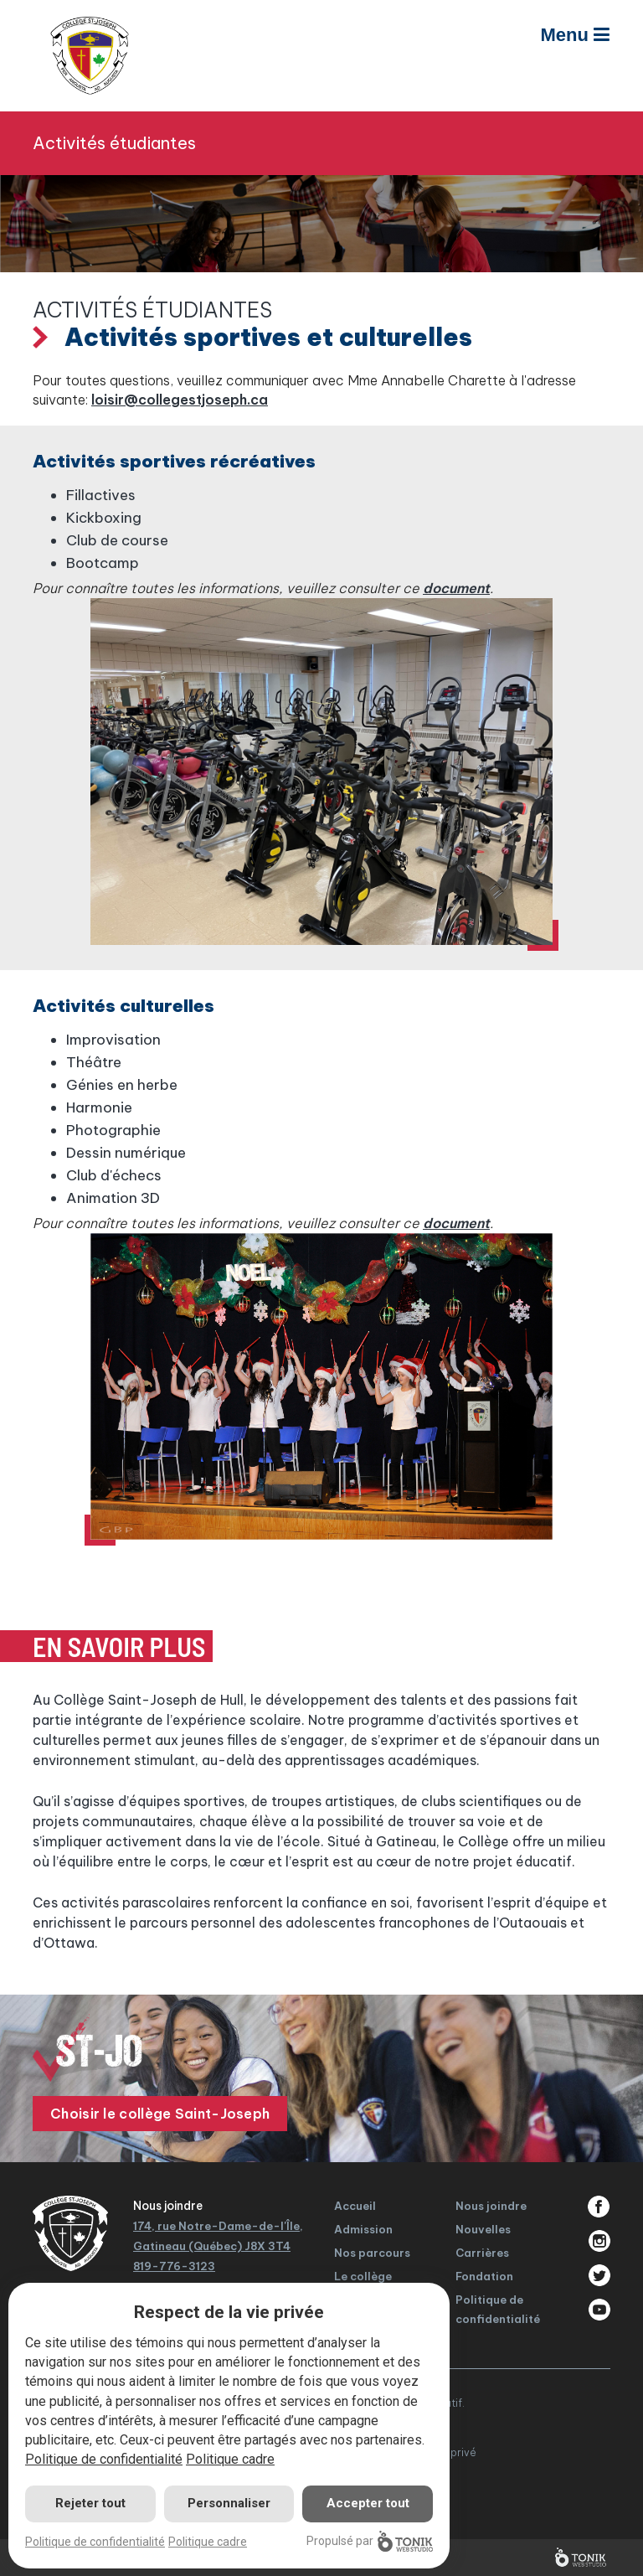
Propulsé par (369, 2541)
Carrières (482, 2252)
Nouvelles (483, 2229)
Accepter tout (368, 2503)
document (456, 588)
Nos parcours (372, 2252)
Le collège (363, 2276)
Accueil (355, 2205)
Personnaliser (229, 2503)
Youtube (599, 2309)
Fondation (484, 2276)
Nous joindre (491, 2205)
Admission (363, 2229)
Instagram (599, 2241)
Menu (575, 34)
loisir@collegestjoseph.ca (179, 399)
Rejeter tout (90, 2503)
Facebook (599, 2206)
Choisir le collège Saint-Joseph (160, 2113)
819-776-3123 (174, 2266)
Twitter (599, 2275)
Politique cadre (230, 2459)
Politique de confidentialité (104, 2459)
